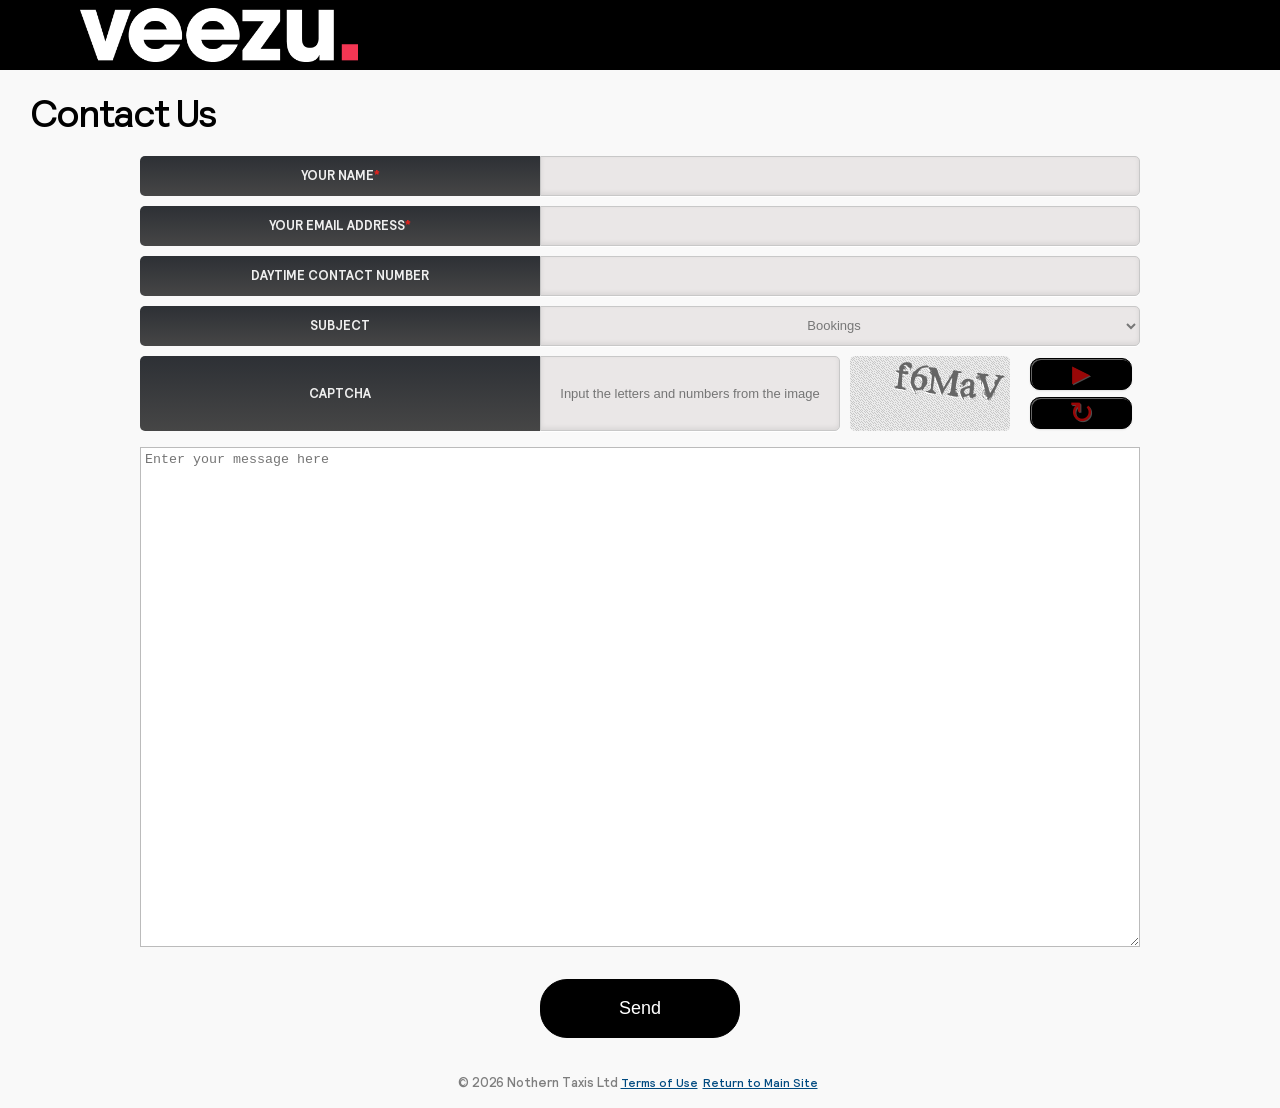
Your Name (340, 175)
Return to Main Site (760, 1082)
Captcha (340, 393)
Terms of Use (659, 1082)
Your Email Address (340, 225)
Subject (340, 325)
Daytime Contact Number (340, 275)
